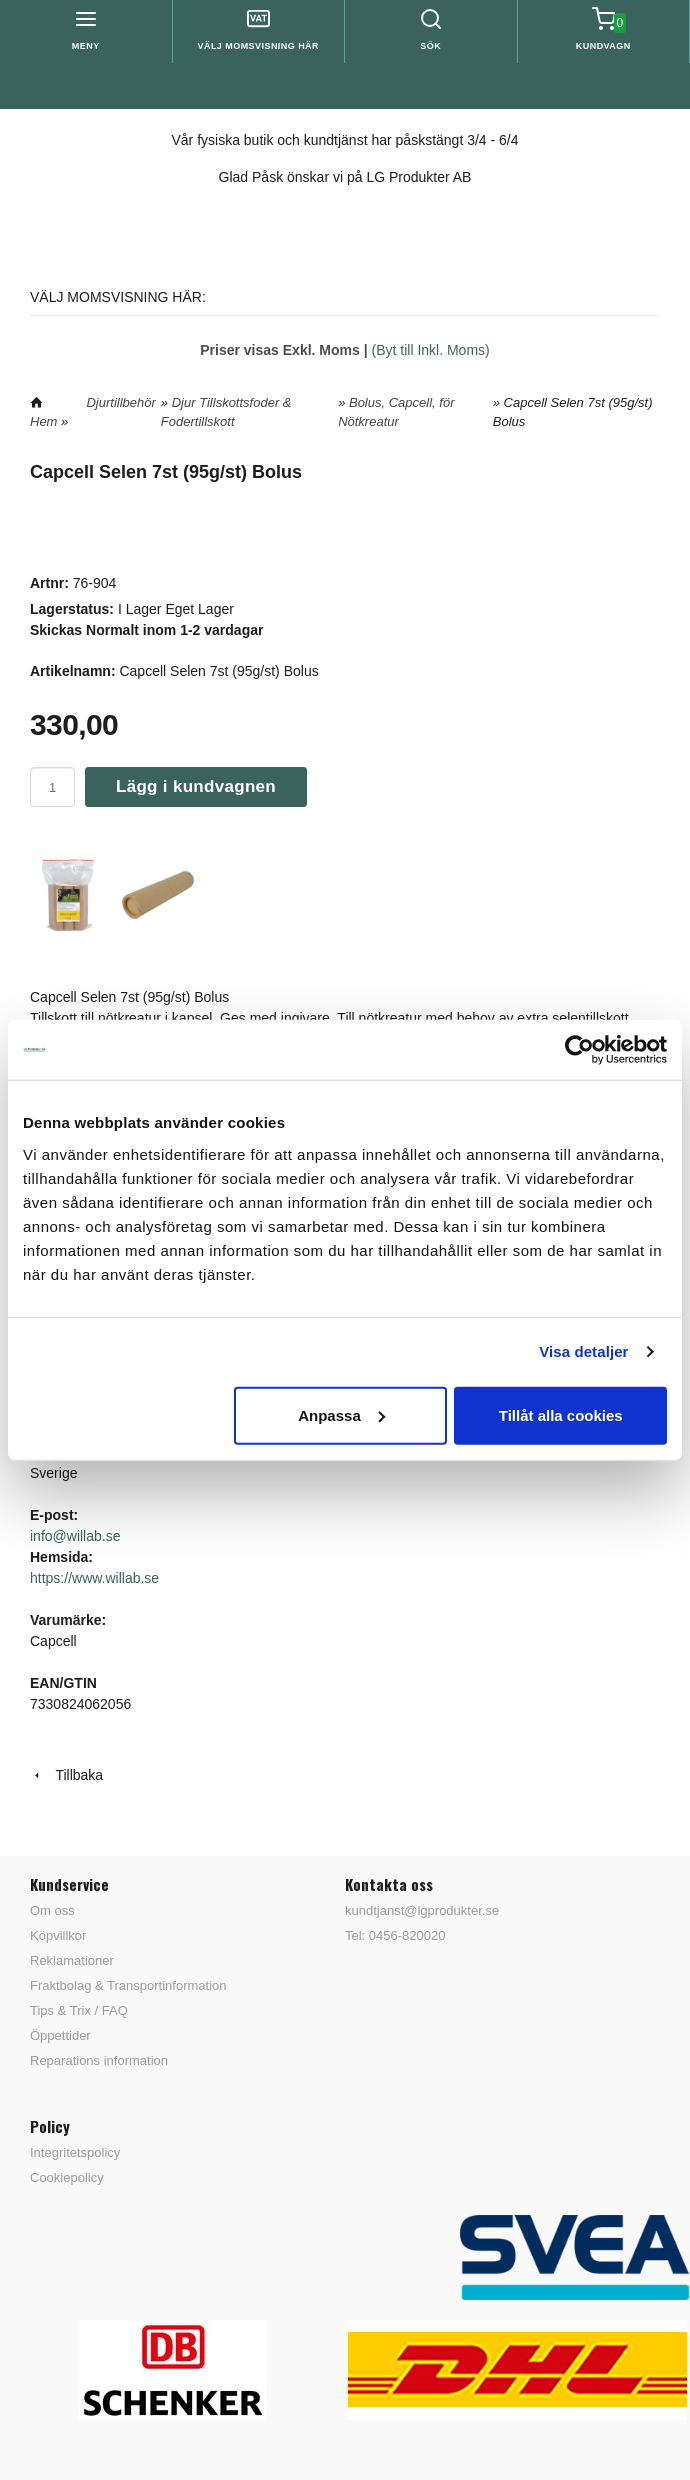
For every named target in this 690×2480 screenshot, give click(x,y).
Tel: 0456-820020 (395, 1935)
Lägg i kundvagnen (196, 786)
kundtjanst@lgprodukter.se (422, 1910)
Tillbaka (66, 1775)
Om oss (52, 1910)
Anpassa (341, 1414)
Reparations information (99, 2060)
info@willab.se (75, 1536)
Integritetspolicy (75, 2152)
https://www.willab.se (94, 1578)
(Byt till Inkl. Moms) (431, 350)
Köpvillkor (58, 1935)
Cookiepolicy (67, 2177)
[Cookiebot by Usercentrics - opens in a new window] (579, 1050)
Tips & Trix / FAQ (79, 2010)
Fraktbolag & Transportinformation (128, 1985)
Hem (43, 421)
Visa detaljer (583, 1351)
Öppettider (60, 2035)
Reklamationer (72, 1960)
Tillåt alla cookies (561, 1414)
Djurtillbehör (120, 402)
